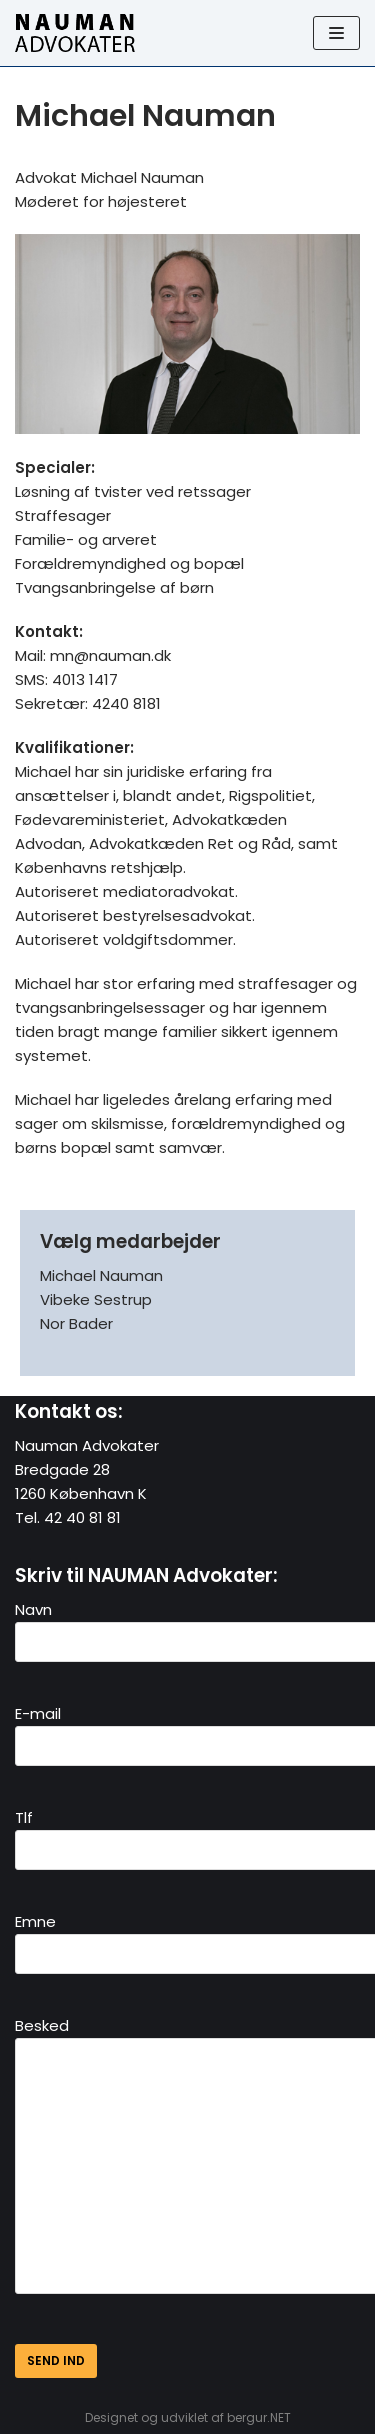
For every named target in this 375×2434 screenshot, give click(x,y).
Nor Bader (76, 1323)
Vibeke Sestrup (96, 1299)
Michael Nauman (101, 1275)
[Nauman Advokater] (75, 33)
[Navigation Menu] (336, 33)
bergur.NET (259, 2417)
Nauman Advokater (87, 1445)
